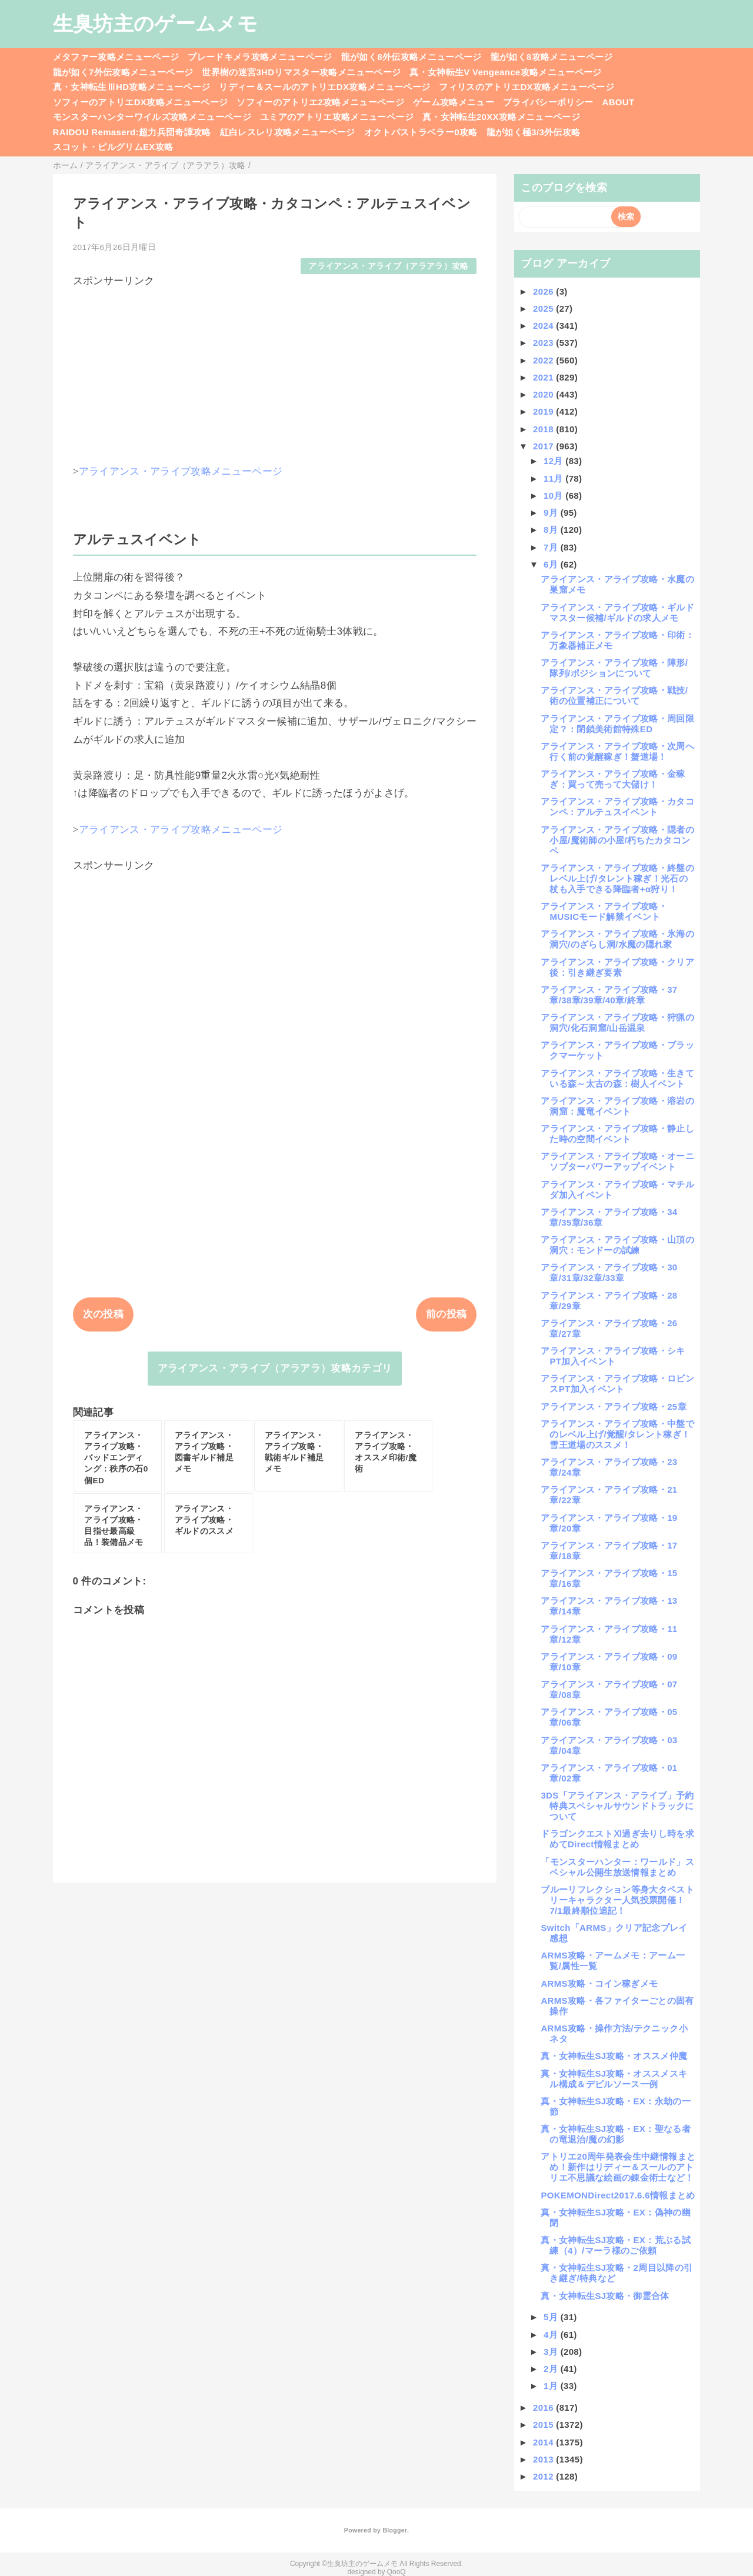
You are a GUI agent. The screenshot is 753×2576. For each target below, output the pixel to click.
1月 (552, 2386)
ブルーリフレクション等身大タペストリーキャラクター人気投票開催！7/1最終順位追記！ (617, 1900)
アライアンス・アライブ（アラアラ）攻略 (388, 266)
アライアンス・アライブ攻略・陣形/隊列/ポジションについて (614, 668)
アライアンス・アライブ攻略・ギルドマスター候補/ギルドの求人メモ (617, 612)
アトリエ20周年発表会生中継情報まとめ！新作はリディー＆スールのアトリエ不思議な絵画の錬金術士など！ (618, 2167)
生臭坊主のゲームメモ (155, 23)
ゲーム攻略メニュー (453, 102)
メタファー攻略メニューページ (116, 57)
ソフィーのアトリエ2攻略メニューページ (320, 102)
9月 (552, 513)
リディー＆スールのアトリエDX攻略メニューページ (324, 87)
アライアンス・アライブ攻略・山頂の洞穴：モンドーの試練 (617, 1244)
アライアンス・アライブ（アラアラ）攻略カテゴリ (275, 1368)
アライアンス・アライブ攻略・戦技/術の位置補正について (614, 695)
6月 (552, 564)
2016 (544, 2408)
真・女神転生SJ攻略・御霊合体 (605, 2296)
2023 (544, 343)
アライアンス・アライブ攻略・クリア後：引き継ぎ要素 (617, 967)
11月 (554, 478)
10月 (554, 495)
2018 (544, 429)
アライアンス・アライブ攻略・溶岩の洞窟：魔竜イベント (617, 1106)
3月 (552, 2352)
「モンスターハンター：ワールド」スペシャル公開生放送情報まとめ (617, 1867)
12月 (554, 461)
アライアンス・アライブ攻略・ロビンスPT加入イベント (617, 1383)
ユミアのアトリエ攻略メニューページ (337, 117)
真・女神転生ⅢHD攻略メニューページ (132, 87)
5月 (552, 2317)
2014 (544, 2442)
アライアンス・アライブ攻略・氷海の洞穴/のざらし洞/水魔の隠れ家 (617, 939)
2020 (544, 394)
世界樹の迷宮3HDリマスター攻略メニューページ (301, 72)
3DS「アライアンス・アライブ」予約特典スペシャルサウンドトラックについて (617, 1805)
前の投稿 (446, 1314)
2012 (544, 2476)
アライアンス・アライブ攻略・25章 (613, 1407)
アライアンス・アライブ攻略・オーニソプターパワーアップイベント (617, 1161)
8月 (552, 530)
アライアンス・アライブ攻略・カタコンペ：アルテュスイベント (617, 806)
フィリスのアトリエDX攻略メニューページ (526, 87)
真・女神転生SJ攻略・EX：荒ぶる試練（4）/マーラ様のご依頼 (615, 2245)
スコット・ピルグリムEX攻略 (113, 147)
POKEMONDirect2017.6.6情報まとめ (618, 2195)
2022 (544, 360)
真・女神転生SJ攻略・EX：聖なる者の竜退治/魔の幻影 (615, 2134)
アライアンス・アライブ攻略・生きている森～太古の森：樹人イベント (617, 1078)
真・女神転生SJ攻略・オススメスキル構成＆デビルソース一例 (614, 2078)
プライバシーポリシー (548, 102)
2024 (544, 326)
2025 (544, 308)
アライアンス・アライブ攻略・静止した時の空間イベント (617, 1133)
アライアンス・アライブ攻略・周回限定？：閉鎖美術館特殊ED (617, 723)
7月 (552, 547)
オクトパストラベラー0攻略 (421, 132)
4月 (552, 2335)
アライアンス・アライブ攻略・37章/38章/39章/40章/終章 (609, 995)
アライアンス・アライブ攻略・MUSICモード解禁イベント (604, 911)
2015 (544, 2425)
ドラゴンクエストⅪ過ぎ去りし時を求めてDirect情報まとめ (617, 1838)
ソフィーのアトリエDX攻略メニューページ (140, 102)
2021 (544, 377)
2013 (544, 2459)
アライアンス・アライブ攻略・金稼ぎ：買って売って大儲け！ (613, 779)
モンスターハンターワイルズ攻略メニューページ (152, 117)
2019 (544, 411)
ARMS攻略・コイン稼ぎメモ (599, 1983)
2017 (544, 446)
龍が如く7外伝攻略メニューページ (123, 72)
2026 (544, 291)
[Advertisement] (275, 370)
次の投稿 (103, 1314)
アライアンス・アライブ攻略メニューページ (181, 471)
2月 (552, 2369)
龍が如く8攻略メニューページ (552, 57)
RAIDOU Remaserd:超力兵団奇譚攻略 (132, 132)
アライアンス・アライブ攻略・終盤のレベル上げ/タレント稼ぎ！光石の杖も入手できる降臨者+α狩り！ (617, 878)
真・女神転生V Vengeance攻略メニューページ (505, 72)
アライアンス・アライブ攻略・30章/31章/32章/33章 (609, 1272)
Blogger (394, 2530)
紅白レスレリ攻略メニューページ (287, 132)
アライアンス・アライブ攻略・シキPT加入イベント (613, 1356)
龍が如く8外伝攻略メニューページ (411, 57)
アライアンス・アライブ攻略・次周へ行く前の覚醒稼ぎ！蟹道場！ (617, 751)
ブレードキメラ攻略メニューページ (260, 57)
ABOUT (618, 102)
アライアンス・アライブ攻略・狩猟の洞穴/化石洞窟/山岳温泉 (617, 1022)
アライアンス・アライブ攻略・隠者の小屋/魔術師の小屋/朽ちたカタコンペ (617, 840)
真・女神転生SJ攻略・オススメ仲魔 (614, 2056)
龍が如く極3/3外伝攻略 (534, 132)
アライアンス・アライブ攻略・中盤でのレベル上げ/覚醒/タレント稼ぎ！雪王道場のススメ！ (617, 1434)
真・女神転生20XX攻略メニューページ (501, 117)
